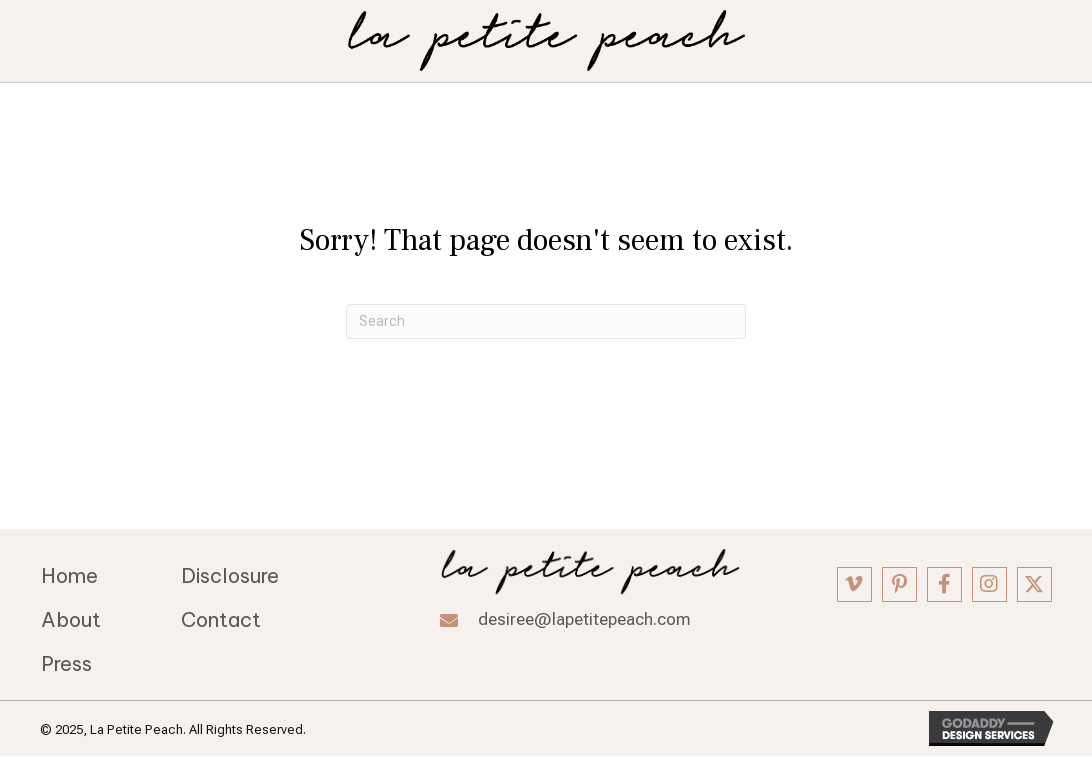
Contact (221, 619)
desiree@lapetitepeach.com (584, 619)
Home (69, 575)
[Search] (546, 321)
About (71, 619)
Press (66, 663)
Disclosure (230, 575)
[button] (854, 584)
